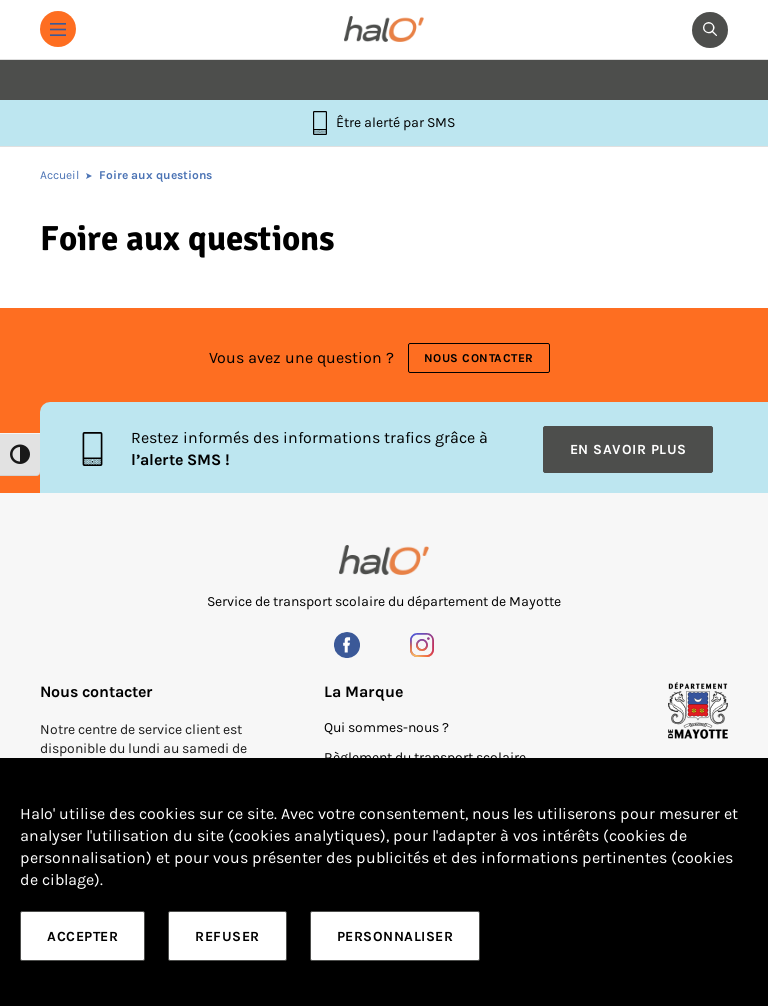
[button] (58, 29)
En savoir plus (628, 449)
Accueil (59, 175)
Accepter (82, 936)
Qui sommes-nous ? (386, 727)
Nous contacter (479, 358)
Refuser (227, 936)
